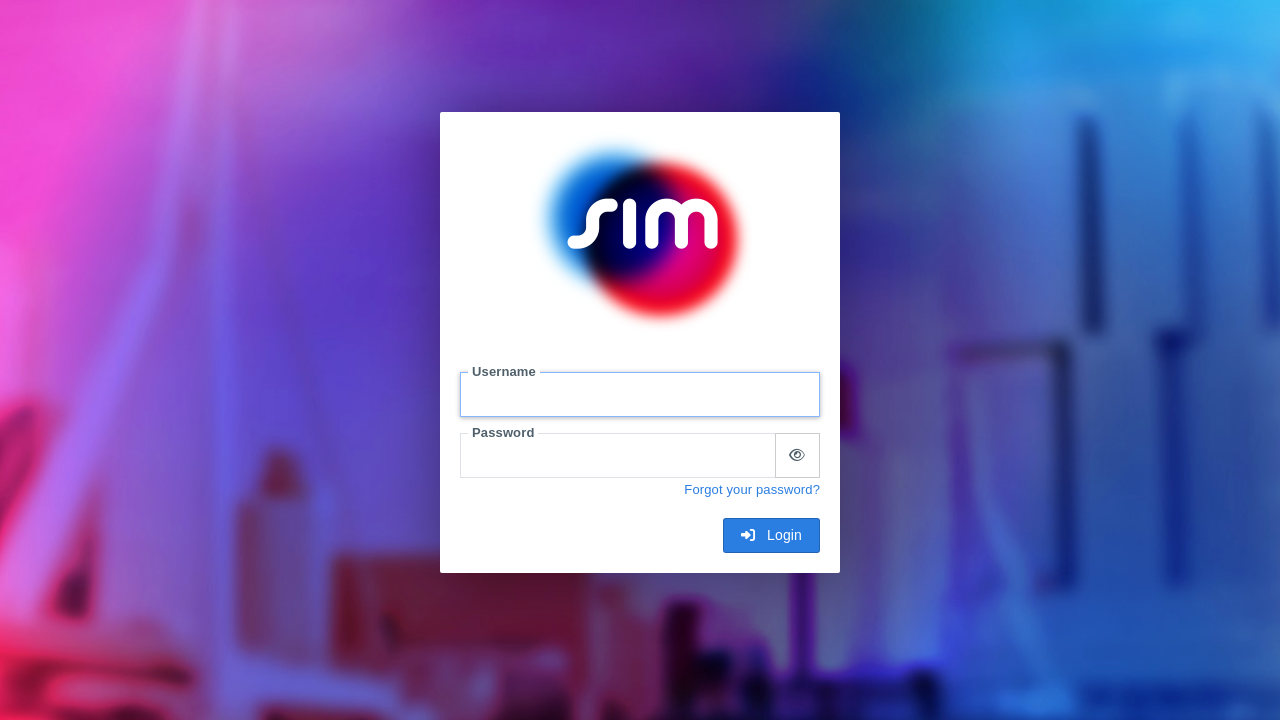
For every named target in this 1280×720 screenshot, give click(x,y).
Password (503, 432)
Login (771, 535)
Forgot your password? (752, 489)
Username (504, 371)
